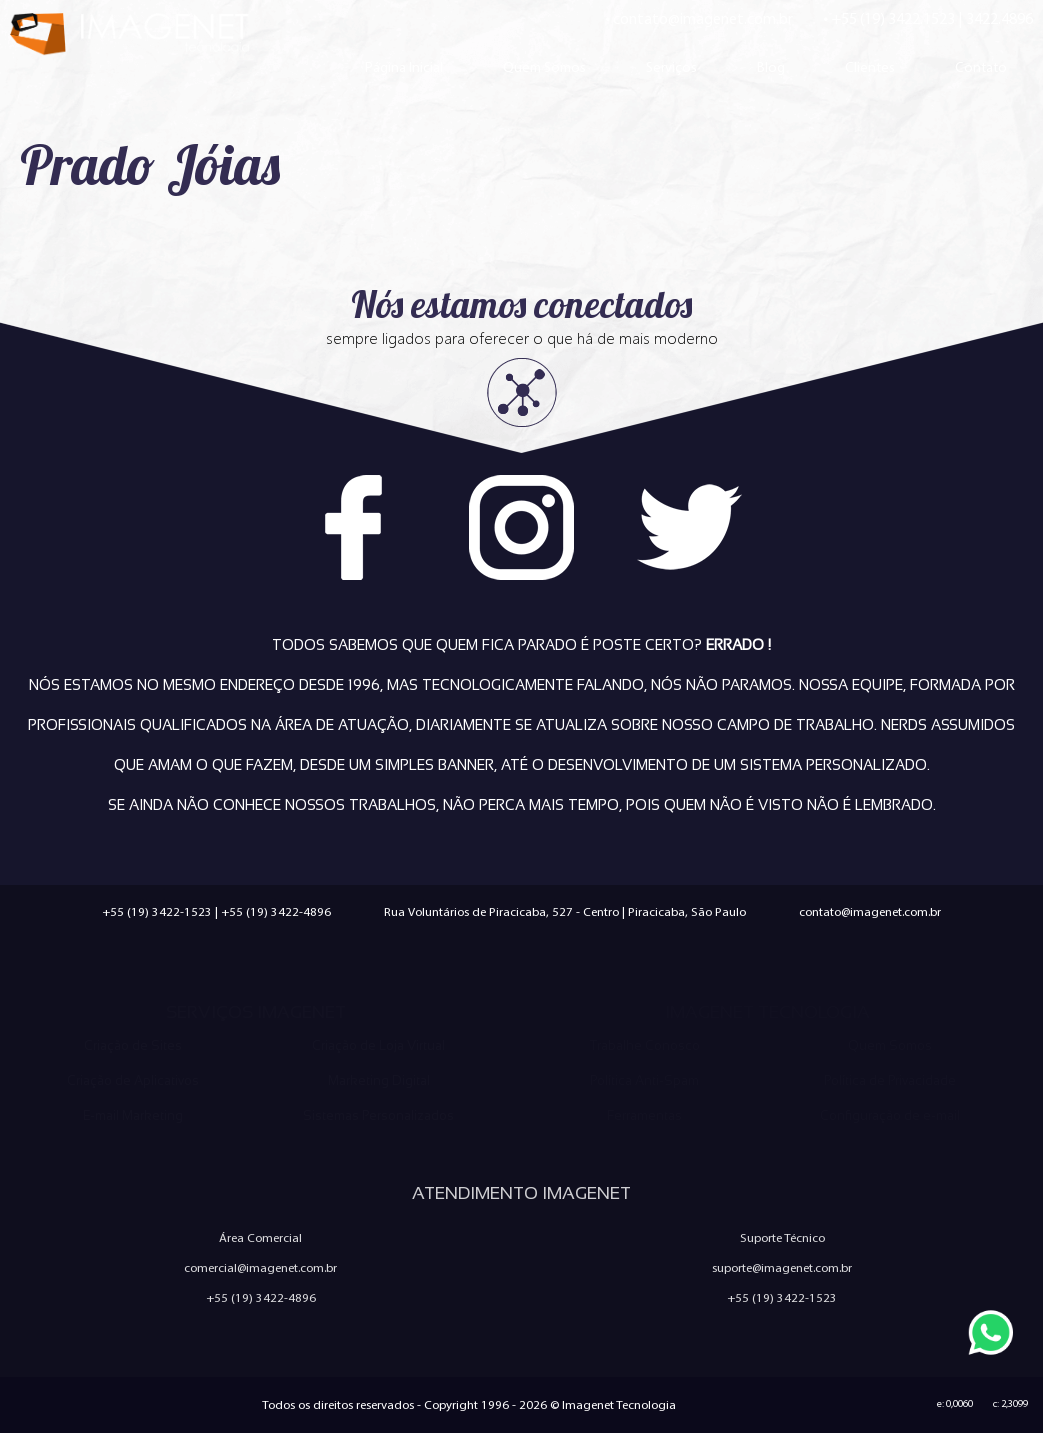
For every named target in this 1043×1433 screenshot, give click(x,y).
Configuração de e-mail (890, 1115)
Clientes (870, 67)
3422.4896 (999, 18)
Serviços (671, 67)
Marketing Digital (379, 1080)
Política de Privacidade (890, 1080)
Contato (981, 67)
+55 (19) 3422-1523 (157, 911)
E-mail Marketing (133, 1115)
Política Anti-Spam (644, 1080)
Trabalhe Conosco (644, 1045)
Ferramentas (644, 1115)
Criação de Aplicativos (133, 1080)
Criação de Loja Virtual (378, 1045)
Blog (771, 67)
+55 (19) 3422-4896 (276, 911)
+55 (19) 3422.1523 (893, 18)
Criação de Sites (133, 1045)
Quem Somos (544, 67)
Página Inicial (404, 67)
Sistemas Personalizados (378, 1115)
